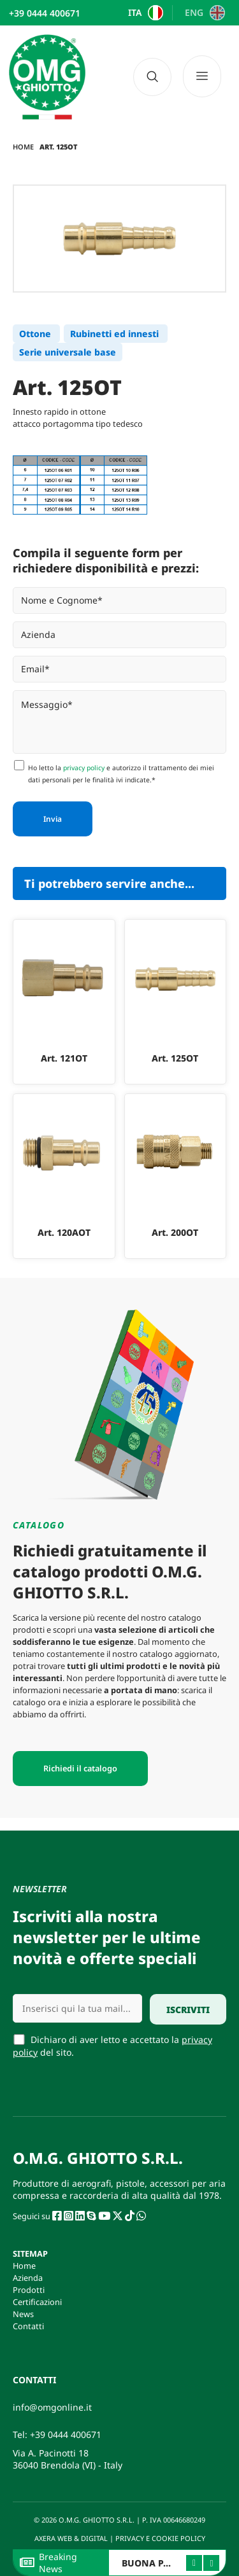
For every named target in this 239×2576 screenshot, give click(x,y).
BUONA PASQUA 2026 (170, 2563)
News (23, 2314)
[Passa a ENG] (203, 12)
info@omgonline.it (52, 2407)
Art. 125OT (175, 1058)
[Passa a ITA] (144, 12)
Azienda (28, 2277)
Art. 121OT (64, 1058)
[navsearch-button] (152, 77)
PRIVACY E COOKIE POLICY (161, 2538)
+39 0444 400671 (65, 2434)
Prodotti (29, 2290)
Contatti (28, 2326)
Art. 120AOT (64, 1232)
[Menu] (206, 76)
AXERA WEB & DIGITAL (70, 2538)
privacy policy (84, 767)
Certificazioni (37, 2302)
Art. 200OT (175, 1232)
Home (23, 146)
